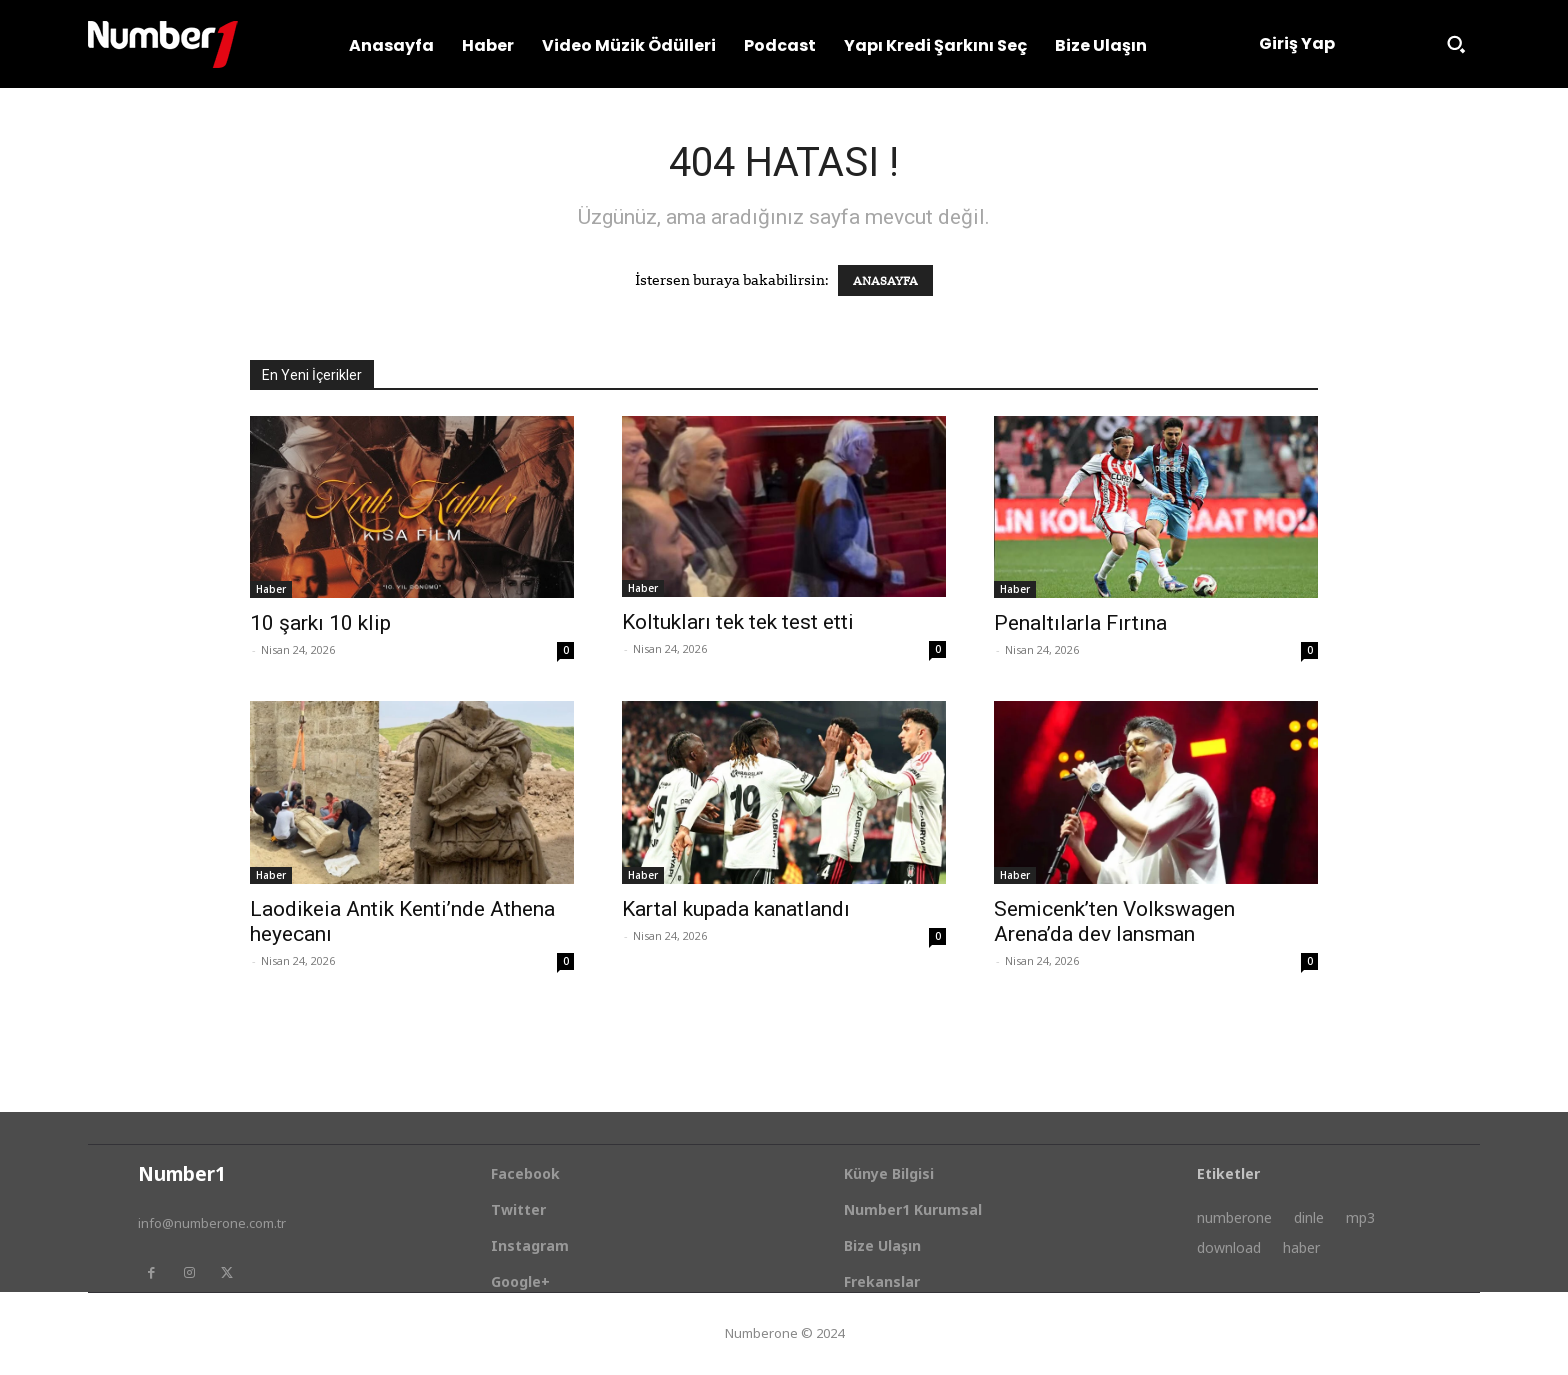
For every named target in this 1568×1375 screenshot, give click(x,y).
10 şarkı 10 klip (320, 623)
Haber (271, 589)
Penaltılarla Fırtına (1080, 623)
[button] (1456, 44)
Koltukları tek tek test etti (738, 622)
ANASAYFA (885, 280)
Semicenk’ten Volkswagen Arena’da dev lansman (1114, 921)
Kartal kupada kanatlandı (736, 909)
